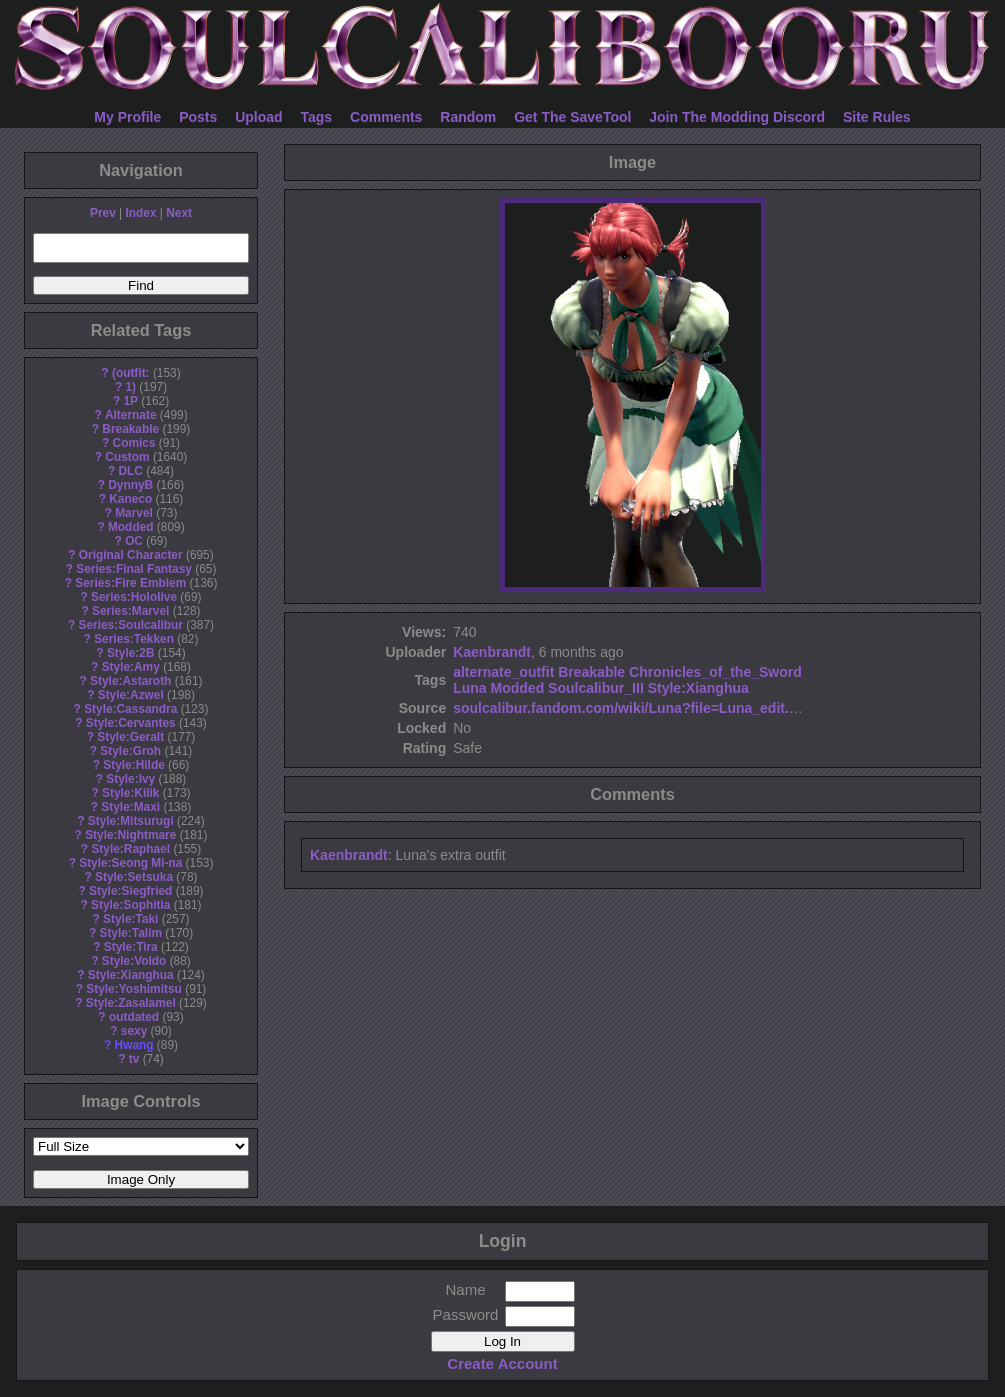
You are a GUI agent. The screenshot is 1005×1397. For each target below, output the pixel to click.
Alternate (131, 415)
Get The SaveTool (572, 117)
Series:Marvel (130, 611)
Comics (134, 443)
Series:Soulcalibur (131, 625)
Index (140, 213)
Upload (258, 117)
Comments (386, 117)
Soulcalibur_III (596, 688)
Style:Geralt (130, 737)
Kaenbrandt (492, 652)
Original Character (131, 555)
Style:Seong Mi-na (130, 863)
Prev (103, 213)
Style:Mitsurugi (131, 821)
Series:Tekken (134, 639)
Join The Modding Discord (737, 117)
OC (134, 541)
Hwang (134, 1045)
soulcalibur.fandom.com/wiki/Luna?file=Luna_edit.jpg (631, 708)
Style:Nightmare (130, 835)
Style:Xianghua (131, 975)
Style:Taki (130, 919)
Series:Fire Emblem (130, 583)
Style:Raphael (130, 849)
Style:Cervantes (131, 723)
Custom (127, 457)
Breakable (130, 429)
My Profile (127, 117)
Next (179, 213)
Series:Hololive (134, 597)
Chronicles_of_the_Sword (715, 672)
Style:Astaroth (130, 681)
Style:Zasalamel (131, 1003)
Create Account (502, 1363)
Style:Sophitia (130, 905)
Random (468, 117)
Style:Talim (130, 933)
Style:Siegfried (130, 891)
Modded (131, 527)
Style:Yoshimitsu (134, 989)
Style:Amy (131, 667)
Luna (469, 688)
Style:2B (131, 653)
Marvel (134, 513)
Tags (317, 117)
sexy (134, 1031)
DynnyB (130, 485)
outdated (134, 1017)
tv (134, 1059)
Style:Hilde (133, 765)
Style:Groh (130, 751)
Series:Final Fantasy (134, 569)
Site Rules (877, 117)
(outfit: (131, 373)
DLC (131, 471)
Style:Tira (131, 947)
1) (130, 387)
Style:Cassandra (130, 709)
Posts (198, 117)
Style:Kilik (131, 793)
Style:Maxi (130, 807)
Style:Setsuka (134, 877)
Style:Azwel (131, 695)
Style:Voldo (134, 961)
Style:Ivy (130, 779)
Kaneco (130, 499)
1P (130, 401)
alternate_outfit (503, 672)
